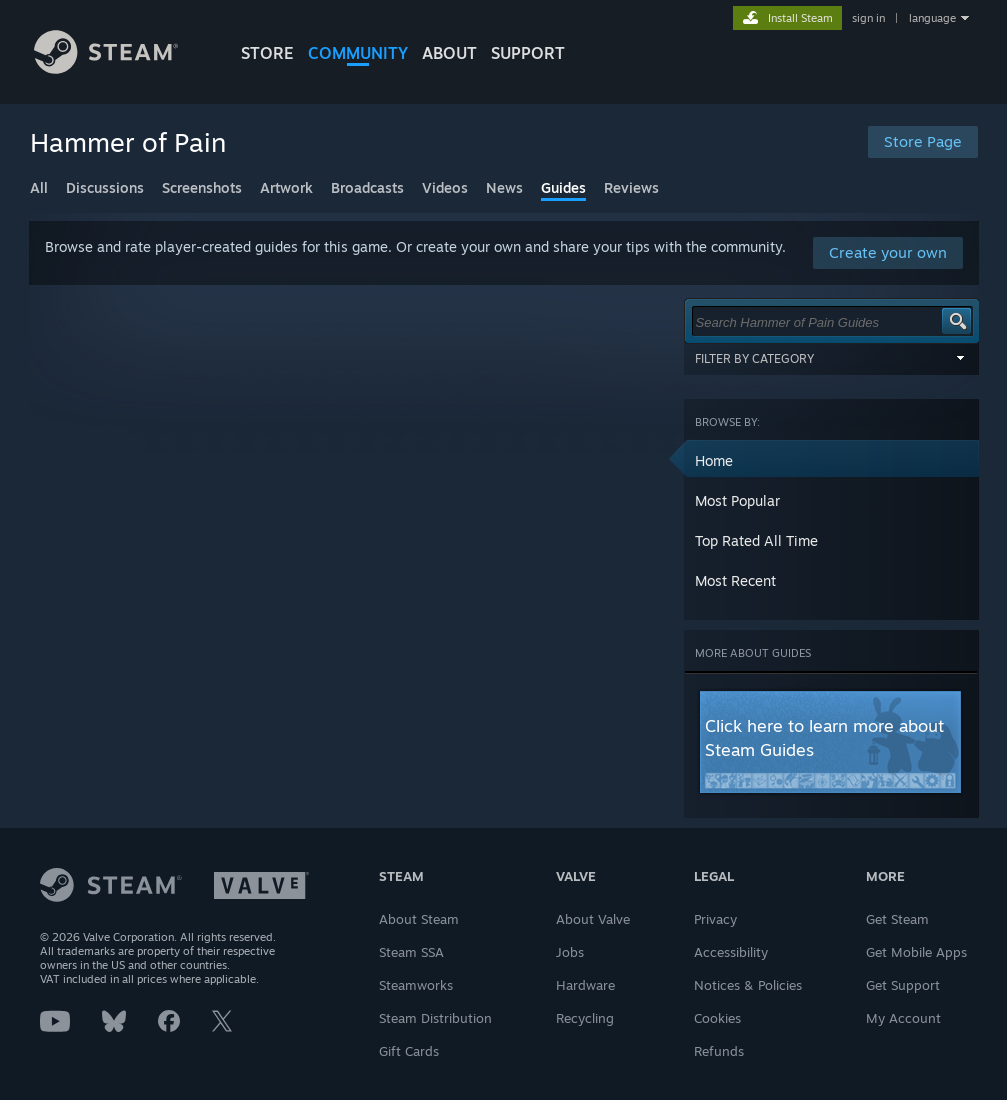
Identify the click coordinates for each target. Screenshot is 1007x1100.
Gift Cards (409, 1051)
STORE (267, 53)
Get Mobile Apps (916, 952)
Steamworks (416, 985)
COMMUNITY (358, 53)
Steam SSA (411, 952)
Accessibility (731, 952)
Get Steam (897, 919)
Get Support (903, 985)
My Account (903, 1018)
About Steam (419, 919)
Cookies (717, 1018)
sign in (868, 18)
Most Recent (735, 580)
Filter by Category (832, 358)
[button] (832, 460)
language (932, 18)
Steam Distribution (435, 1018)
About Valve (593, 919)
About (449, 53)
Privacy (715, 919)
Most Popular (737, 500)
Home (714, 460)
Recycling (585, 1018)
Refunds (719, 1051)
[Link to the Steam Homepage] (106, 68)
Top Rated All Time (756, 540)
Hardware (585, 985)
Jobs (570, 952)
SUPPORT (528, 53)
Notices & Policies (748, 985)
